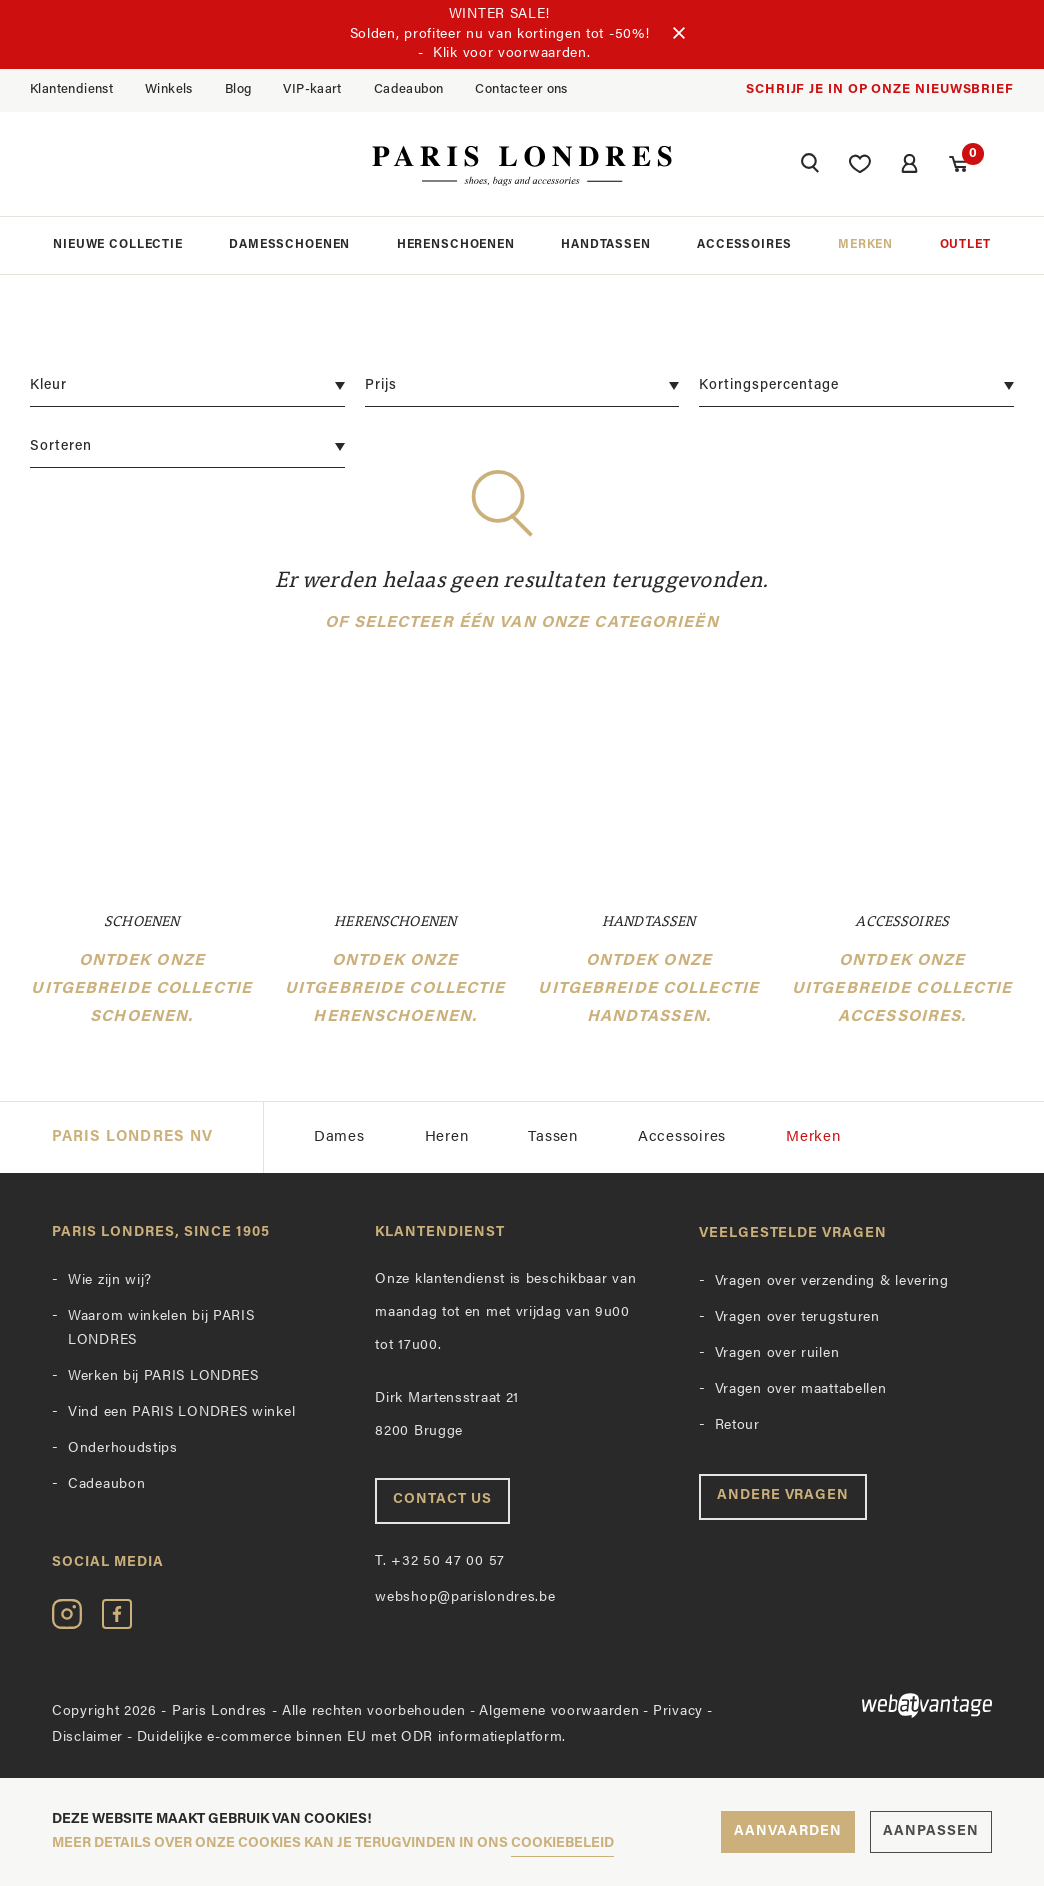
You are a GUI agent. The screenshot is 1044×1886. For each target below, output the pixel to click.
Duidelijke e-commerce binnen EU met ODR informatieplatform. (351, 1737)
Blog (238, 89)
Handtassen (605, 245)
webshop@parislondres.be (465, 1597)
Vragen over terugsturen (797, 1317)
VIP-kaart (312, 89)
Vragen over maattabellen (801, 1389)
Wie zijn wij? (110, 1280)
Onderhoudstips (123, 1448)
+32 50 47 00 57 (440, 1561)
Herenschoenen (456, 245)
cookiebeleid (562, 1843)
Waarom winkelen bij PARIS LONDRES (161, 1328)
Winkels (169, 89)
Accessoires (744, 245)
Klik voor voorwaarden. (511, 53)
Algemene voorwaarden (559, 1711)
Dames (339, 1137)
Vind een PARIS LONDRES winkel (181, 1412)
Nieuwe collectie (117, 245)
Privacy (678, 1711)
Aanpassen (931, 1831)
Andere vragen (783, 1495)
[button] (810, 166)
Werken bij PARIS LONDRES (163, 1376)
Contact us (442, 1499)
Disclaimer (87, 1737)
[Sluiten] (679, 34)
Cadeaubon (409, 89)
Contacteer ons (521, 89)
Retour (737, 1425)
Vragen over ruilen (777, 1353)
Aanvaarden (788, 1831)
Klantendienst (71, 89)
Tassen (553, 1137)
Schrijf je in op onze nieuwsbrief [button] (880, 89)
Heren (447, 1137)
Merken (865, 245)
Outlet (965, 245)
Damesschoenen (289, 245)
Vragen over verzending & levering (832, 1281)
